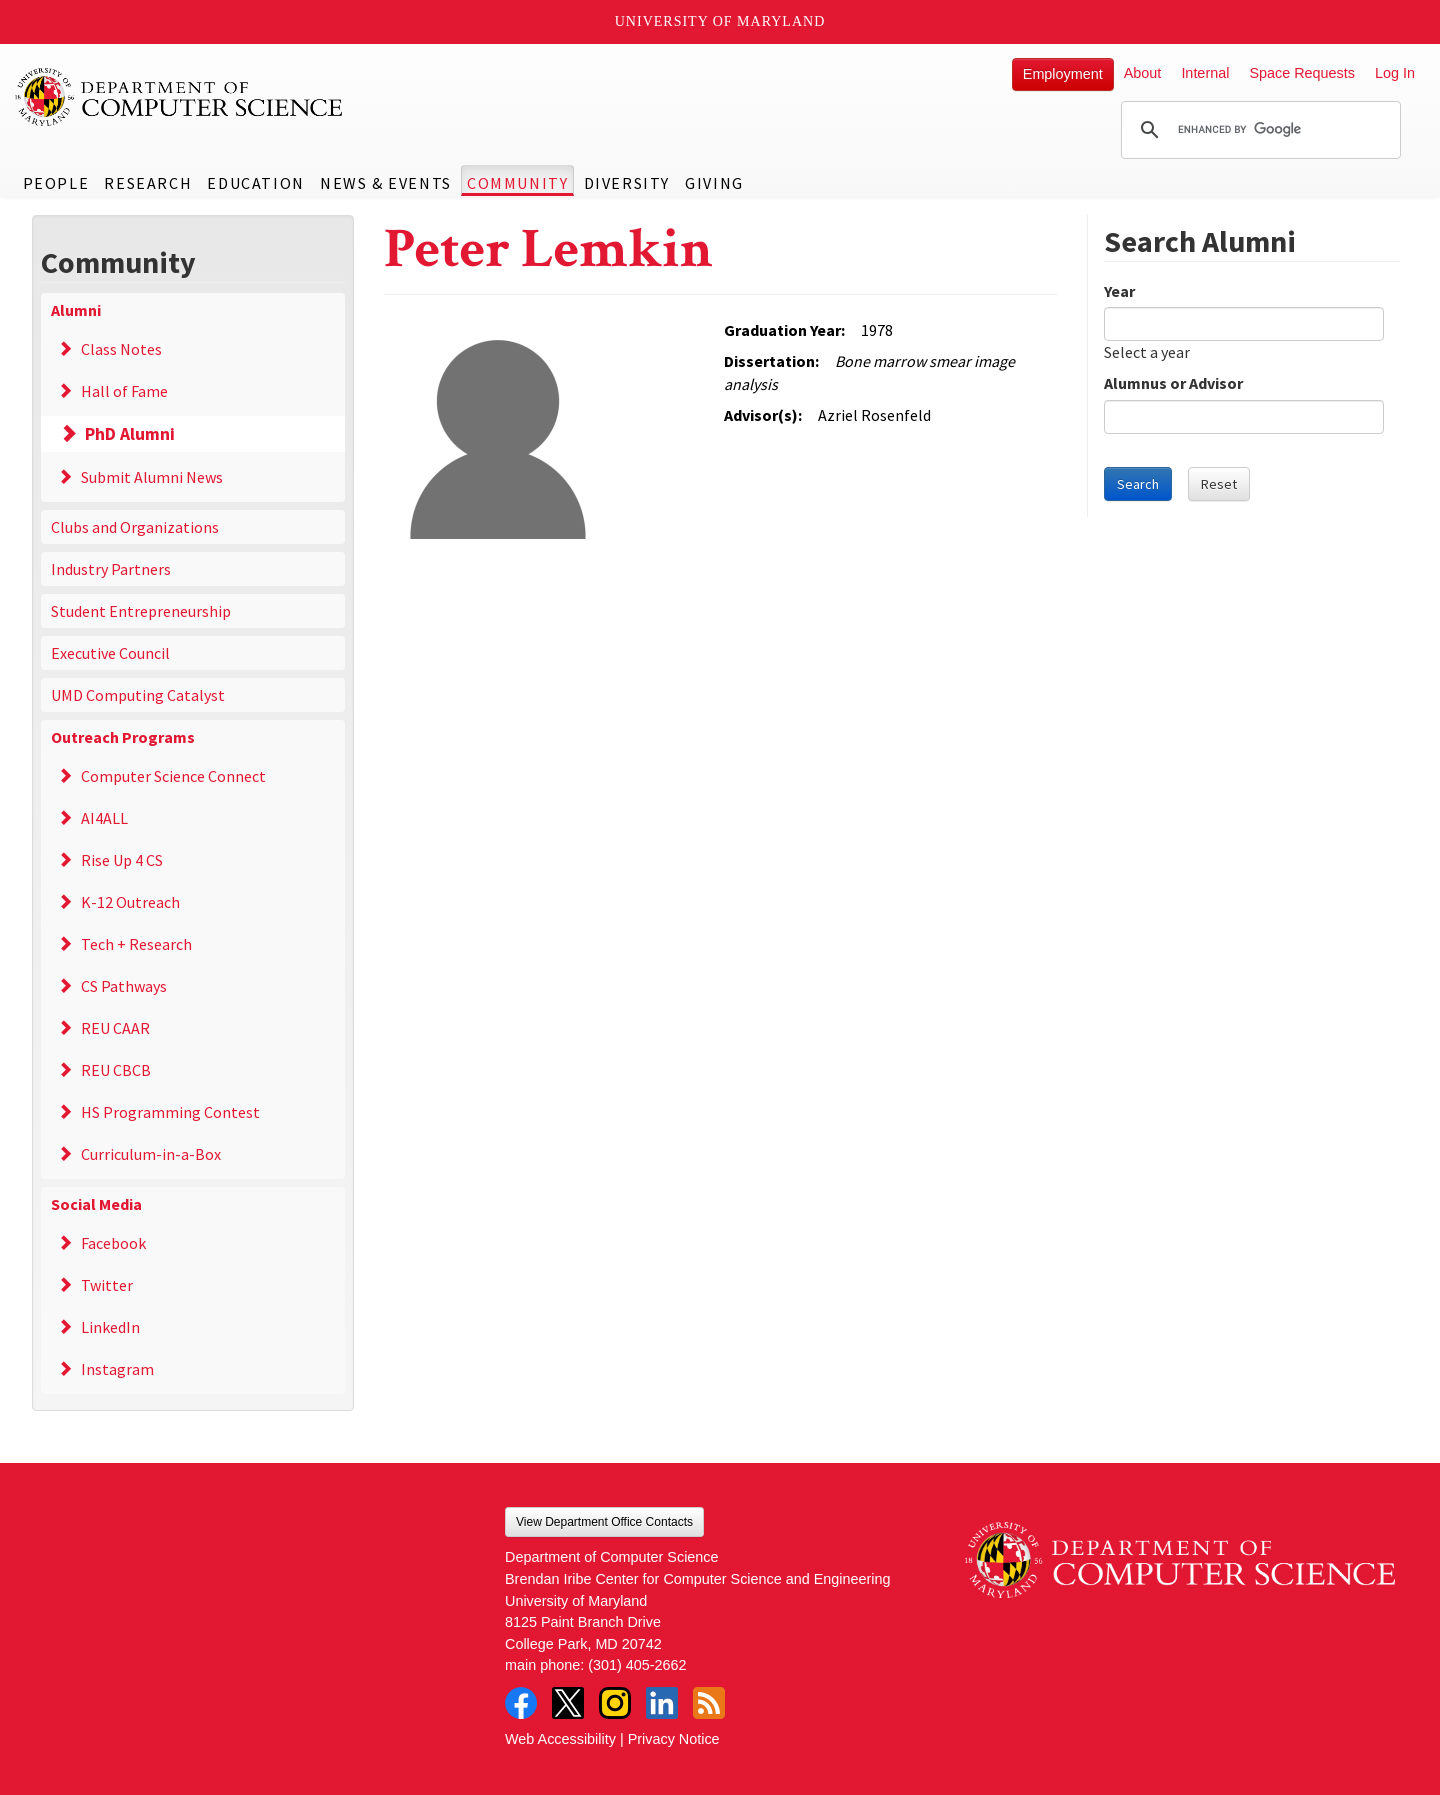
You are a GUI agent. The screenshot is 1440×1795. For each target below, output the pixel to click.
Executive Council (110, 653)
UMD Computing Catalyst (138, 695)
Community (517, 183)
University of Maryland (720, 21)
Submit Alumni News (152, 477)
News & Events (386, 183)
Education (255, 183)
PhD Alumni (130, 434)
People (56, 183)
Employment (1063, 74)
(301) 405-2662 (637, 1665)
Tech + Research (136, 944)
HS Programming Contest (170, 1112)
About (1143, 73)
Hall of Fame (124, 391)
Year (1119, 291)
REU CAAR (115, 1028)
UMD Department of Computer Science (180, 97)
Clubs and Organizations (135, 527)
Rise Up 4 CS (122, 860)
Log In (1395, 73)
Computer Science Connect (173, 776)
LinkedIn (110, 1327)
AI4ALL (104, 818)
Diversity (627, 183)
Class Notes (121, 349)
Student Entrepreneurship (141, 611)
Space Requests (1302, 73)
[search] (1258, 130)
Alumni (76, 310)
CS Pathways (124, 986)
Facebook (113, 1243)
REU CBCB (116, 1070)
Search (1138, 484)
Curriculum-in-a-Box (151, 1154)
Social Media (96, 1204)
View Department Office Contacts (604, 1522)
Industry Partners (111, 569)
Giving (714, 183)
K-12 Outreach (130, 902)
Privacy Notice (674, 1739)
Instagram (117, 1369)
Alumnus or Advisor (1173, 383)
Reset (1219, 484)
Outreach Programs (123, 737)
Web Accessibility (560, 1739)
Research (148, 183)
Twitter (107, 1285)
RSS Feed (709, 1703)
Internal (1205, 73)
